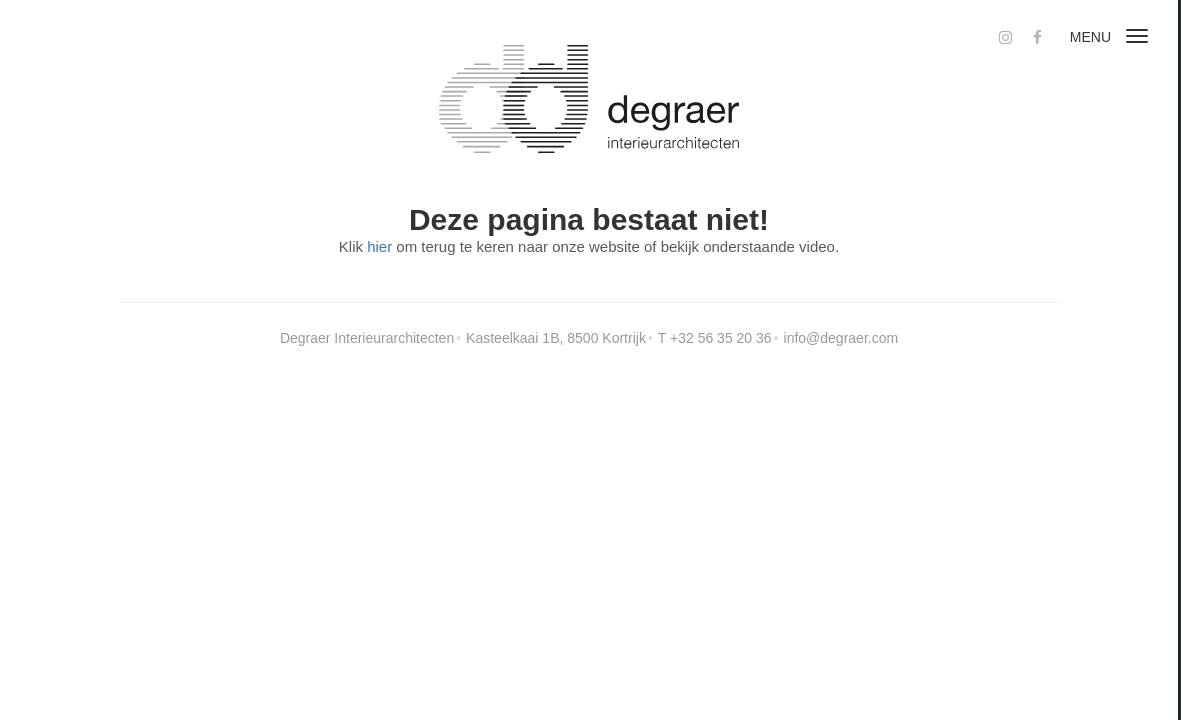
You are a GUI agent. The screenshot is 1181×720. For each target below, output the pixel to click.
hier (379, 246)
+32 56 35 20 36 (721, 338)
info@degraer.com (841, 338)
